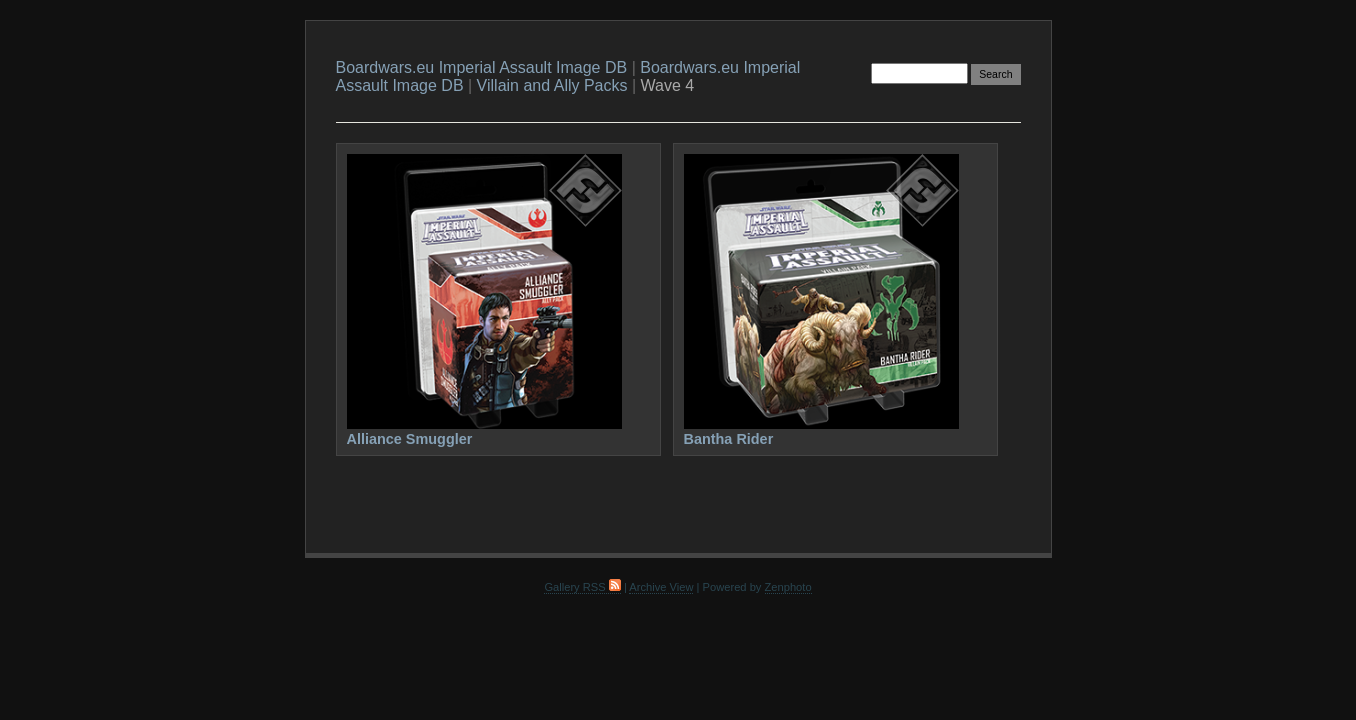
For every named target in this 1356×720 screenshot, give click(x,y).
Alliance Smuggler (410, 439)
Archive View (661, 587)
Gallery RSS (582, 587)
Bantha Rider (729, 439)
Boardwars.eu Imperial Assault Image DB (482, 67)
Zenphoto (788, 587)
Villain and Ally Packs (552, 85)
